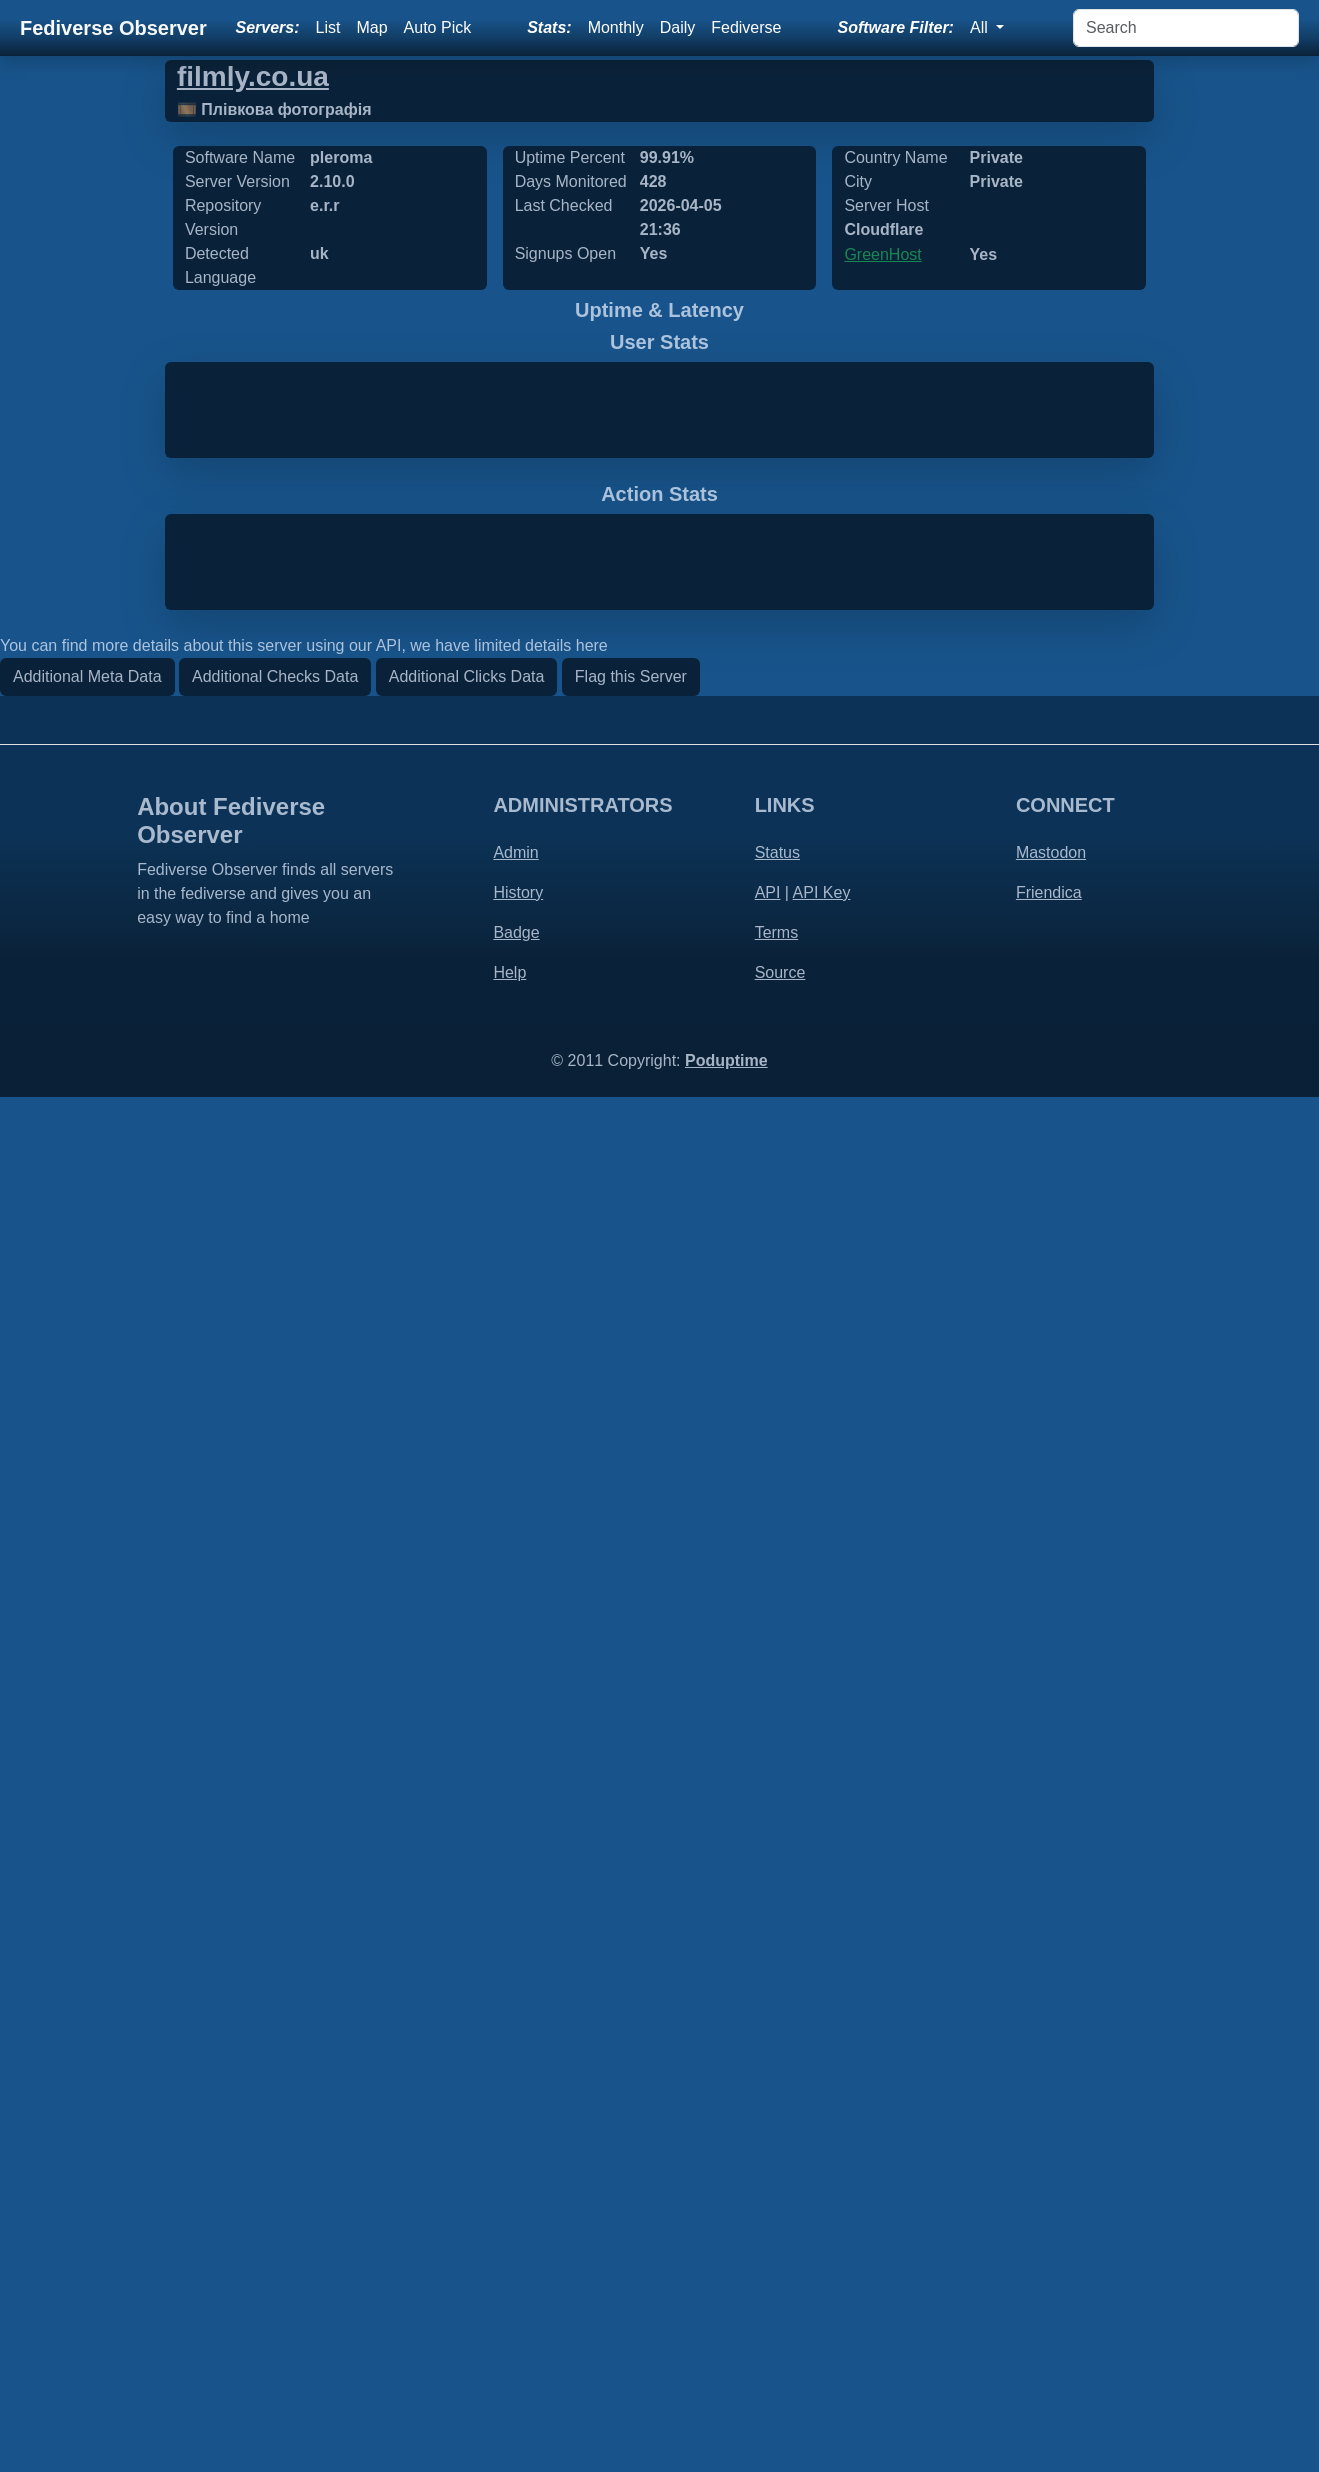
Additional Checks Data (275, 2051)
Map (371, 27)
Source (780, 2347)
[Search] (1186, 28)
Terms (777, 2307)
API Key (822, 2267)
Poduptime (726, 2435)
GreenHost (882, 254)
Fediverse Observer (113, 28)
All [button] (981, 27)
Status (777, 2227)
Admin (515, 2227)
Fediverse (746, 27)
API (768, 2267)
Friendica (1049, 2267)
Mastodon (1051, 2227)
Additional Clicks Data (467, 2051)
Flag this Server (631, 2051)
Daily (678, 27)
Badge (516, 2307)
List (328, 27)
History (518, 2267)
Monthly (616, 27)
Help (509, 2347)
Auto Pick (438, 27)
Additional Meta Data (87, 2051)
